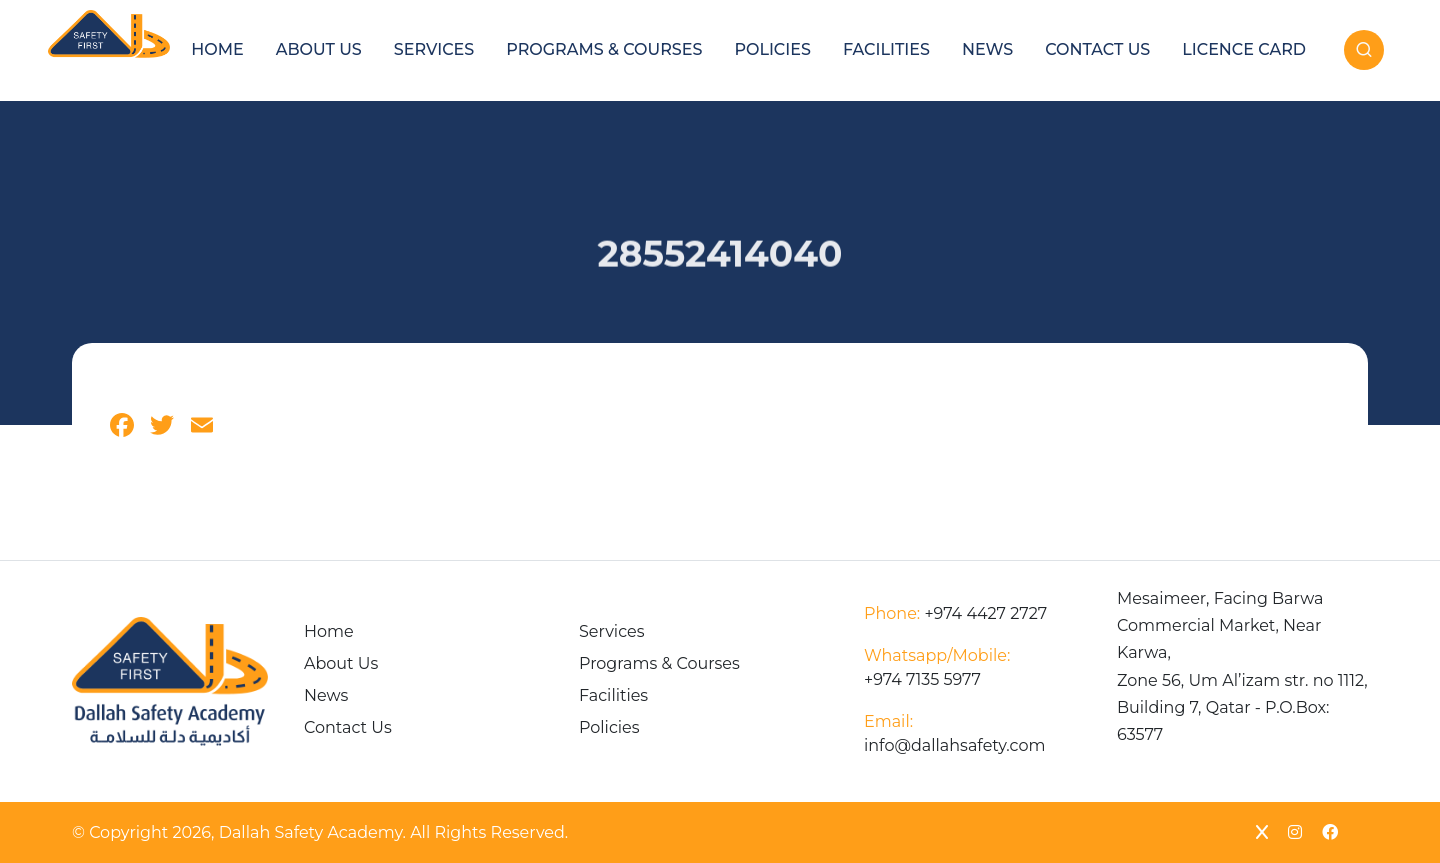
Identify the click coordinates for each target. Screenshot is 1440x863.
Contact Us (1097, 49)
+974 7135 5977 (937, 667)
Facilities (886, 49)
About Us (319, 49)
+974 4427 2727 (955, 613)
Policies (772, 49)
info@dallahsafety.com (954, 733)
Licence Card (1244, 49)
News (987, 49)
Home (217, 49)
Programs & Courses (604, 49)
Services (434, 49)
